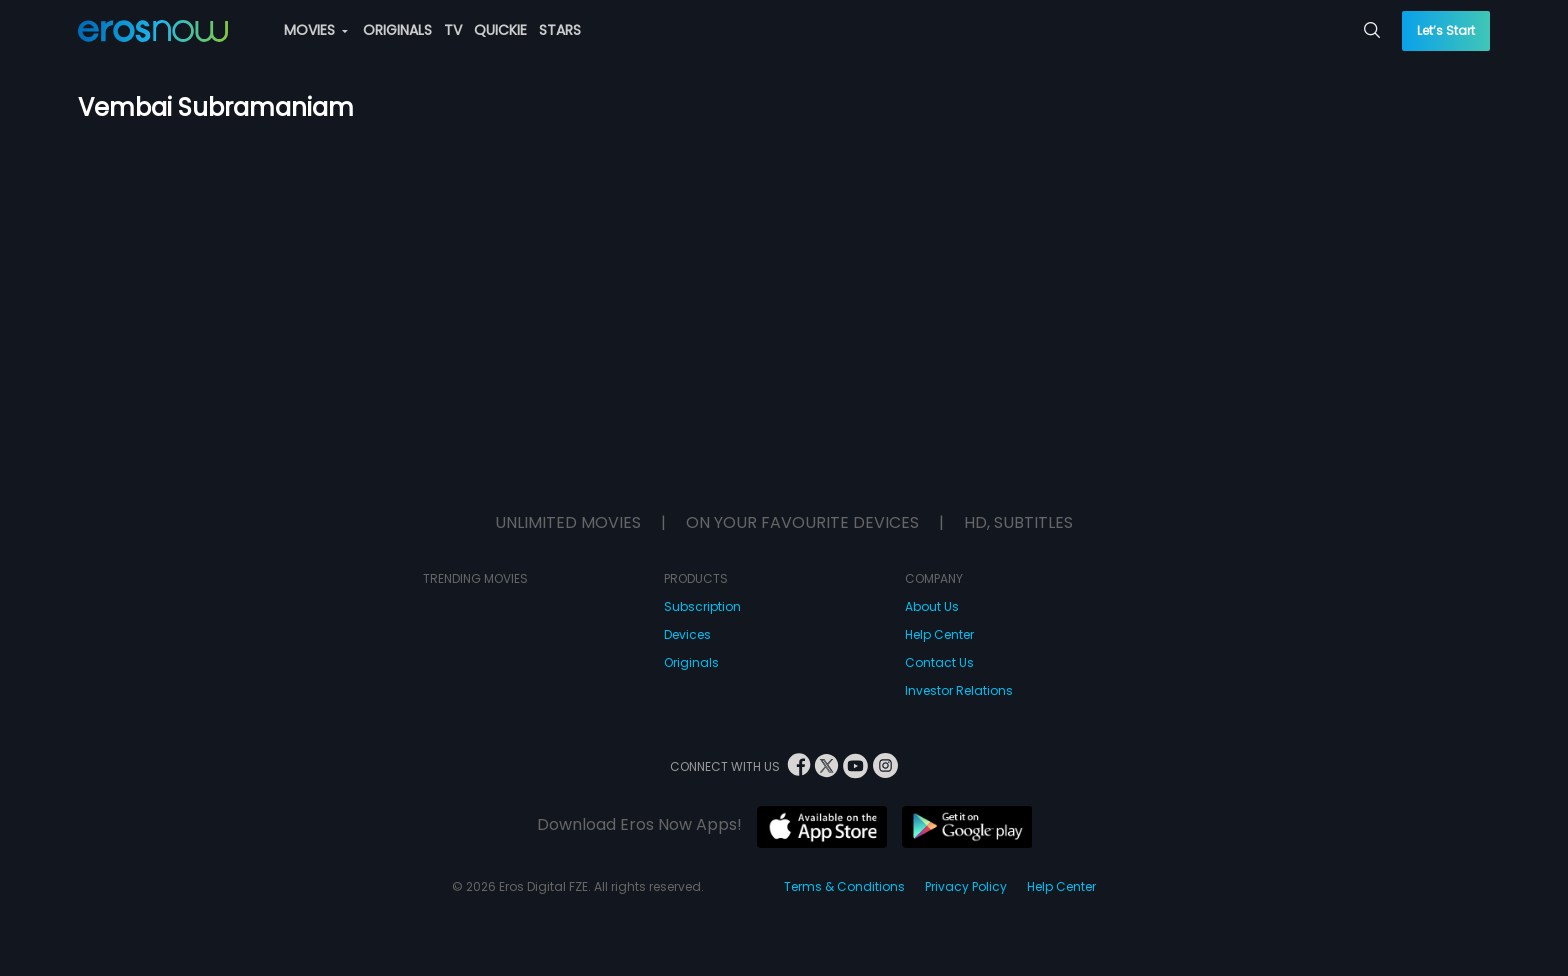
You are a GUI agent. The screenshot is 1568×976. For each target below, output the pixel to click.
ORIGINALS (397, 30)
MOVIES (316, 30)
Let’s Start (1446, 30)
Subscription (702, 606)
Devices (687, 634)
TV (453, 30)
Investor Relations (959, 690)
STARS (560, 30)
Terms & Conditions (844, 886)
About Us (932, 606)
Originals (691, 662)
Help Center (939, 634)
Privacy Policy (966, 886)
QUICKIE (500, 30)
